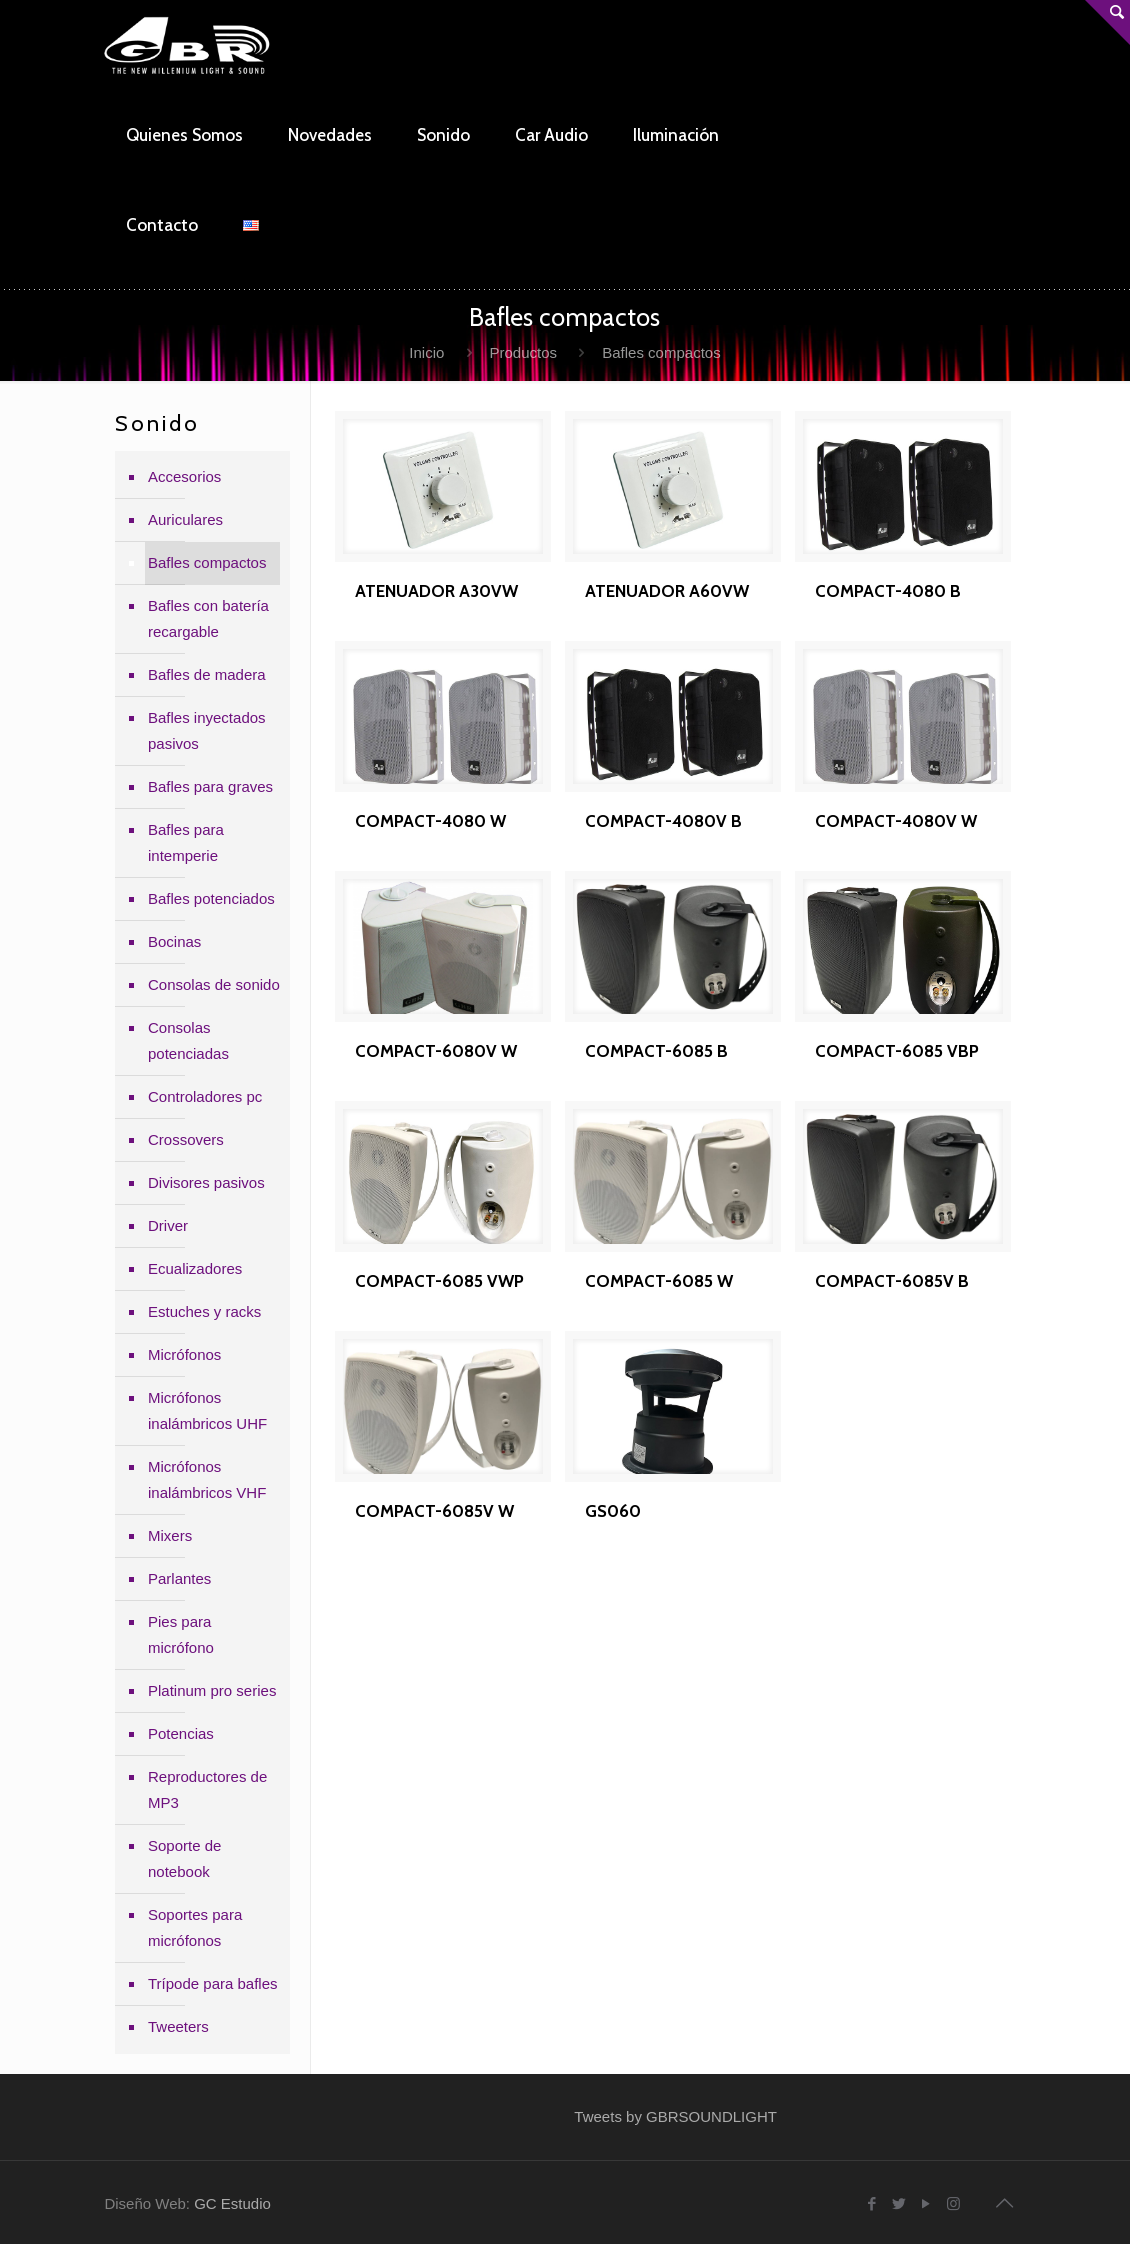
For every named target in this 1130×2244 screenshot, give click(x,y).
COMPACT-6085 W (659, 1281)
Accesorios (184, 476)
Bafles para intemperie (186, 842)
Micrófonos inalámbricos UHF (207, 1410)
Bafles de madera (207, 674)
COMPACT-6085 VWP (439, 1281)
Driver (168, 1225)
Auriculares (185, 519)
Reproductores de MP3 (207, 1789)
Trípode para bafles (213, 1983)
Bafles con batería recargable (208, 618)
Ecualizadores (195, 1268)
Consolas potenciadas (188, 1040)
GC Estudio (232, 2203)
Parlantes (179, 1578)
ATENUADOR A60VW (667, 591)
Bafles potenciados (211, 898)
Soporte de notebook (184, 1858)
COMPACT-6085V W (434, 1511)
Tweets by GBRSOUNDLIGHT (675, 2116)
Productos (524, 352)
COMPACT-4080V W (896, 821)
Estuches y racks (204, 1311)
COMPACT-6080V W (436, 1051)
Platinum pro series (212, 1690)
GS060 (613, 1511)
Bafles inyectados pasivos (207, 730)
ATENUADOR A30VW (436, 591)
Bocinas (174, 941)
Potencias (181, 1733)
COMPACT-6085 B (656, 1051)
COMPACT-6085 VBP (897, 1051)
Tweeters (178, 2026)
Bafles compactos (207, 562)
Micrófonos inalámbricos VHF (207, 1479)
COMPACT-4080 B (888, 591)
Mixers (170, 1535)
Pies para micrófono (181, 1634)
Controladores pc (205, 1096)
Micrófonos (184, 1354)
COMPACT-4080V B (663, 821)
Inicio (426, 352)
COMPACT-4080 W (430, 821)
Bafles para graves (210, 786)
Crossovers (186, 1139)
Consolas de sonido (214, 984)
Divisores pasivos (206, 1182)
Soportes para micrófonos (195, 1927)
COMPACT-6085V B (892, 1281)
